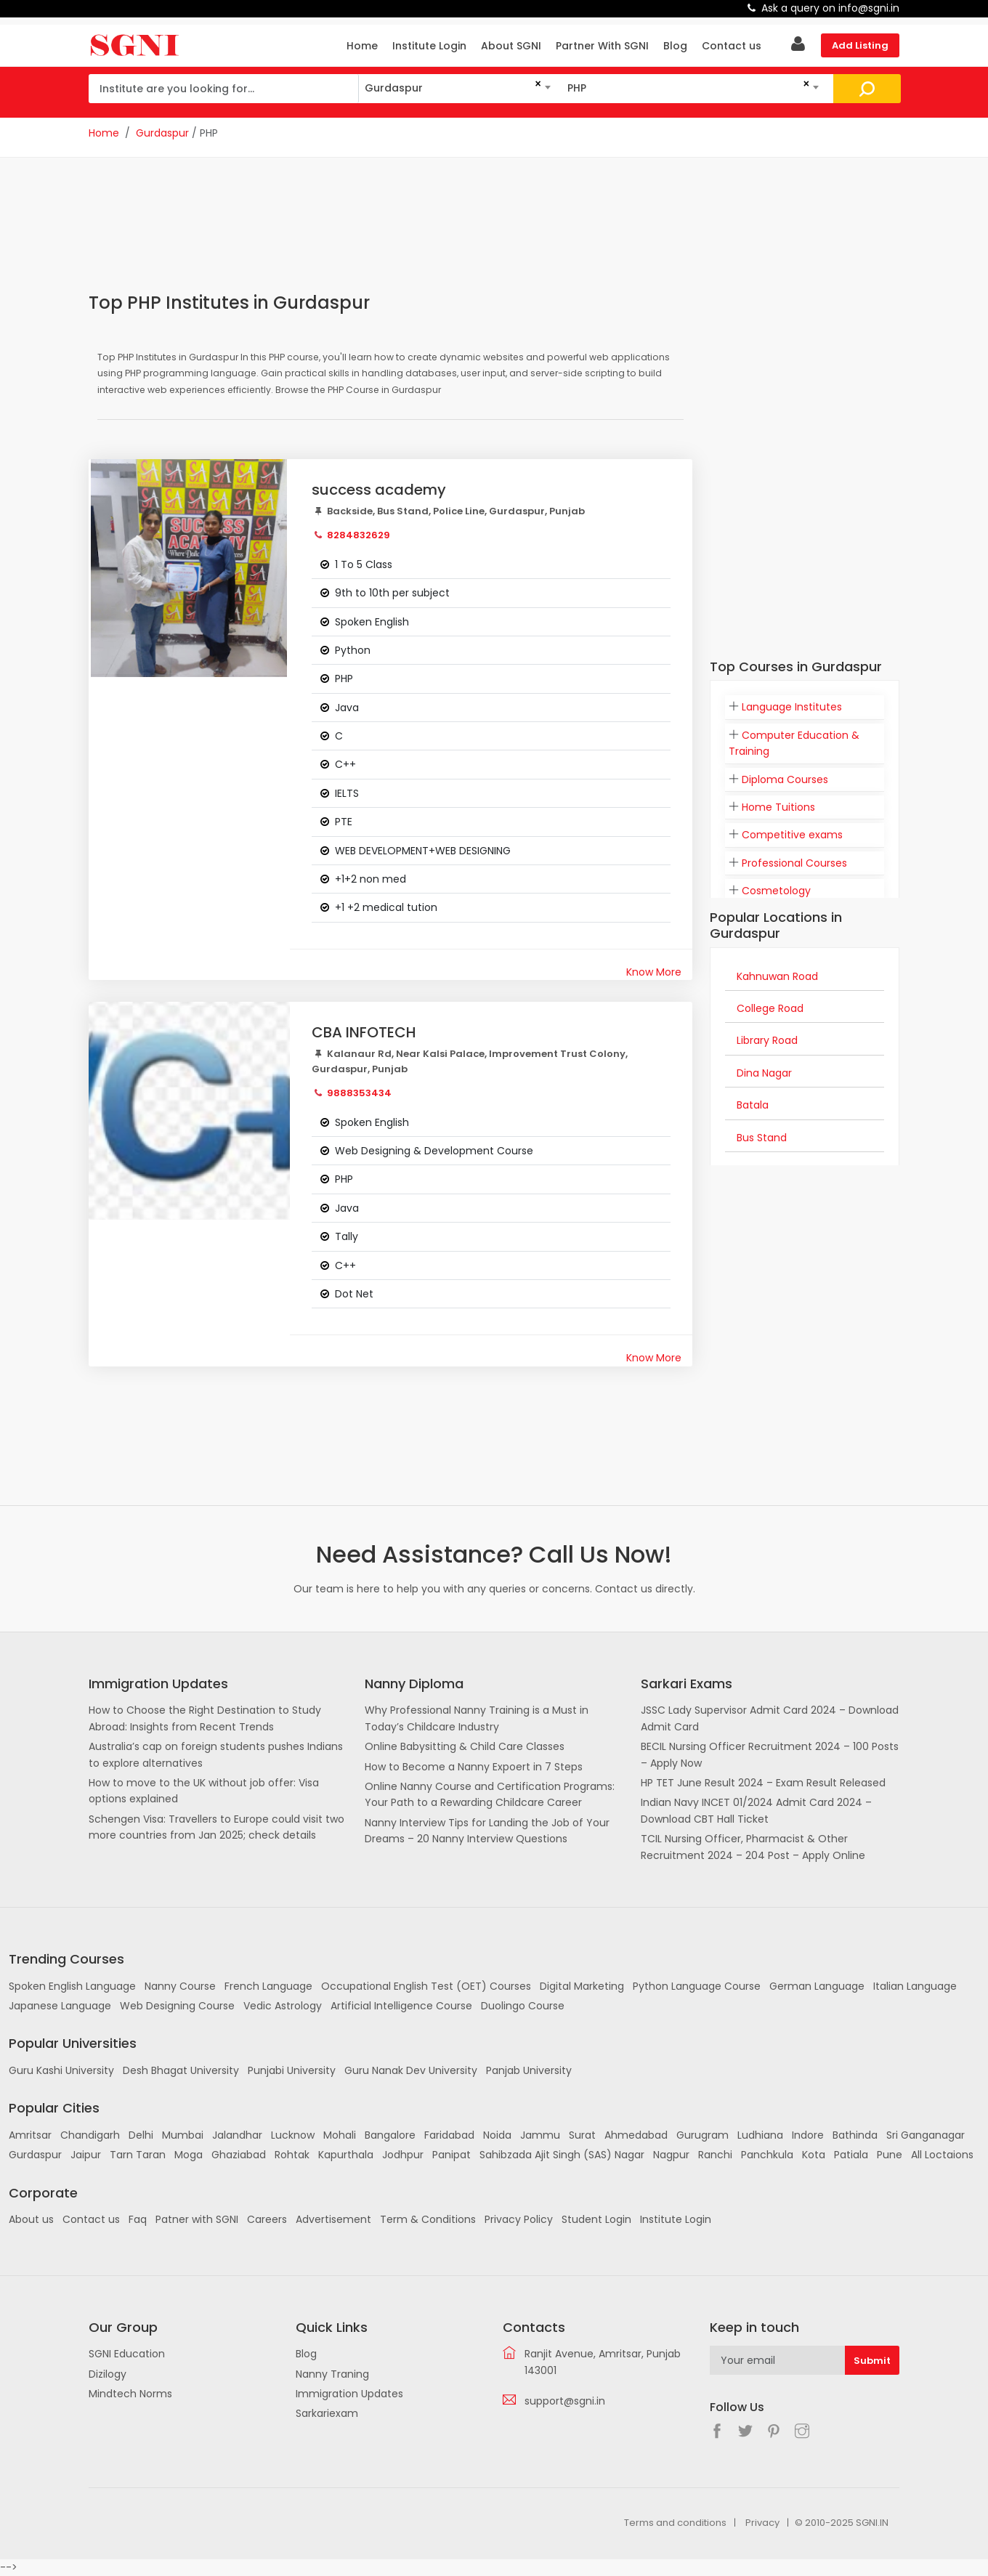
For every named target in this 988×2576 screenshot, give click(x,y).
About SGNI (511, 46)
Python (352, 650)
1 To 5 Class (363, 564)
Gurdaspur (162, 133)
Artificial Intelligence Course (401, 2005)
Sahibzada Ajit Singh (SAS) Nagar (561, 2154)
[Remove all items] (535, 83)
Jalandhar (237, 2135)
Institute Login (429, 46)
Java (347, 707)
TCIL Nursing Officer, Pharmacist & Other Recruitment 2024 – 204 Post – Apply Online (753, 1846)
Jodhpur (403, 2154)
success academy (379, 489)
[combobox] (457, 88)
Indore (808, 2135)
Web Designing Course (177, 2005)
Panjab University (529, 2070)
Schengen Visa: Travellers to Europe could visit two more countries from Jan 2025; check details (216, 1827)
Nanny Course (180, 1986)
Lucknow (293, 2135)
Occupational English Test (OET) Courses (426, 1986)
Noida (497, 2135)
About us (31, 2219)
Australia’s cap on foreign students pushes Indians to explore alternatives (216, 1754)
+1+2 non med (370, 879)
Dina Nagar (764, 1073)
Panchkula (767, 2154)
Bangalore (390, 2135)
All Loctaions (942, 2154)
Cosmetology (776, 890)
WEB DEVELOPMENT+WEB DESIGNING (423, 850)
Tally (346, 1236)
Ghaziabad (238, 2154)
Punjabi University (292, 2070)
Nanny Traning (332, 2374)
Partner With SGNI (602, 46)
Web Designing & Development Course (434, 1150)
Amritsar (30, 2135)
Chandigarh (90, 2135)
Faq (138, 2219)
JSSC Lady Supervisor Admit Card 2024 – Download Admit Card (770, 1718)
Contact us (731, 46)
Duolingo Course (522, 2005)
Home (362, 46)
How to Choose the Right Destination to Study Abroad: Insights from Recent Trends (205, 1718)
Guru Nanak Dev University (410, 2070)
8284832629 (358, 535)
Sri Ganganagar (925, 2135)
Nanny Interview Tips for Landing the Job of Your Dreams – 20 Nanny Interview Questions (487, 1830)
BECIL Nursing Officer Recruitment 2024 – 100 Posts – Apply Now (770, 1754)
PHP (344, 678)
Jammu (540, 2135)
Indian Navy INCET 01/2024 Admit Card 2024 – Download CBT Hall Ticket (756, 1810)
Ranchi (715, 2154)
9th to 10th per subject (392, 593)
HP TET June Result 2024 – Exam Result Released (763, 1782)
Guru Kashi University (61, 2070)
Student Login (596, 2219)
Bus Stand (762, 1137)
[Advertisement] (390, 234)
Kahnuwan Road (777, 976)
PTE (343, 821)
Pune (889, 2154)
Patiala (851, 2154)
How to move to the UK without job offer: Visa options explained (204, 1790)
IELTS (347, 793)
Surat (582, 2135)
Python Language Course (697, 1986)
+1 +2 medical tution (386, 907)
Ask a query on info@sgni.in (830, 8)
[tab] (804, 707)
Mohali (339, 2135)
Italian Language (915, 1986)
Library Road (767, 1040)
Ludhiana (760, 2135)
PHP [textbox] (576, 88)
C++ (345, 764)
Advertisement (333, 2219)
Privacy (762, 2523)
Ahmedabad (636, 2135)
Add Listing (860, 45)
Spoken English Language (72, 1986)
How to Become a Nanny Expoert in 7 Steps (474, 1766)
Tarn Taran (138, 2154)
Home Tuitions (778, 807)
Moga (188, 2154)
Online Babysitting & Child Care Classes (464, 1746)
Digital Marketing (582, 1986)
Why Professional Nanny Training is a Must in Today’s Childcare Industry (476, 1718)
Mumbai (182, 2135)
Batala (753, 1105)
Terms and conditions (675, 2523)
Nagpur (671, 2154)
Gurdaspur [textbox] (394, 88)
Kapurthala (345, 2154)
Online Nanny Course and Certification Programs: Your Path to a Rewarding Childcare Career (490, 1794)
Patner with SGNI (196, 2219)
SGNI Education (127, 2353)
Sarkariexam (327, 2413)
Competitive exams (792, 834)
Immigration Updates (349, 2393)
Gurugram (702, 2135)
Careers (267, 2219)
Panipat (451, 2154)
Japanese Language (60, 2005)
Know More (653, 972)
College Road (770, 1008)
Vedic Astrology (282, 2005)
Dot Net (354, 1294)
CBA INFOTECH (364, 1032)
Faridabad (449, 2135)
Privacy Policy (519, 2219)
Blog (675, 46)
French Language (268, 1986)
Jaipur (85, 2154)
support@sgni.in (565, 2401)
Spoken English (372, 622)
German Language (816, 1986)
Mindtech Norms (130, 2393)
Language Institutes (792, 707)
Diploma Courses (785, 779)
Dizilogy (107, 2374)
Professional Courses (794, 863)
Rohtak (292, 2154)
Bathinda (855, 2135)
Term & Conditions (428, 2219)
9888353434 (359, 1093)
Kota (813, 2154)
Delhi (141, 2135)
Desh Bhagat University (181, 2070)
